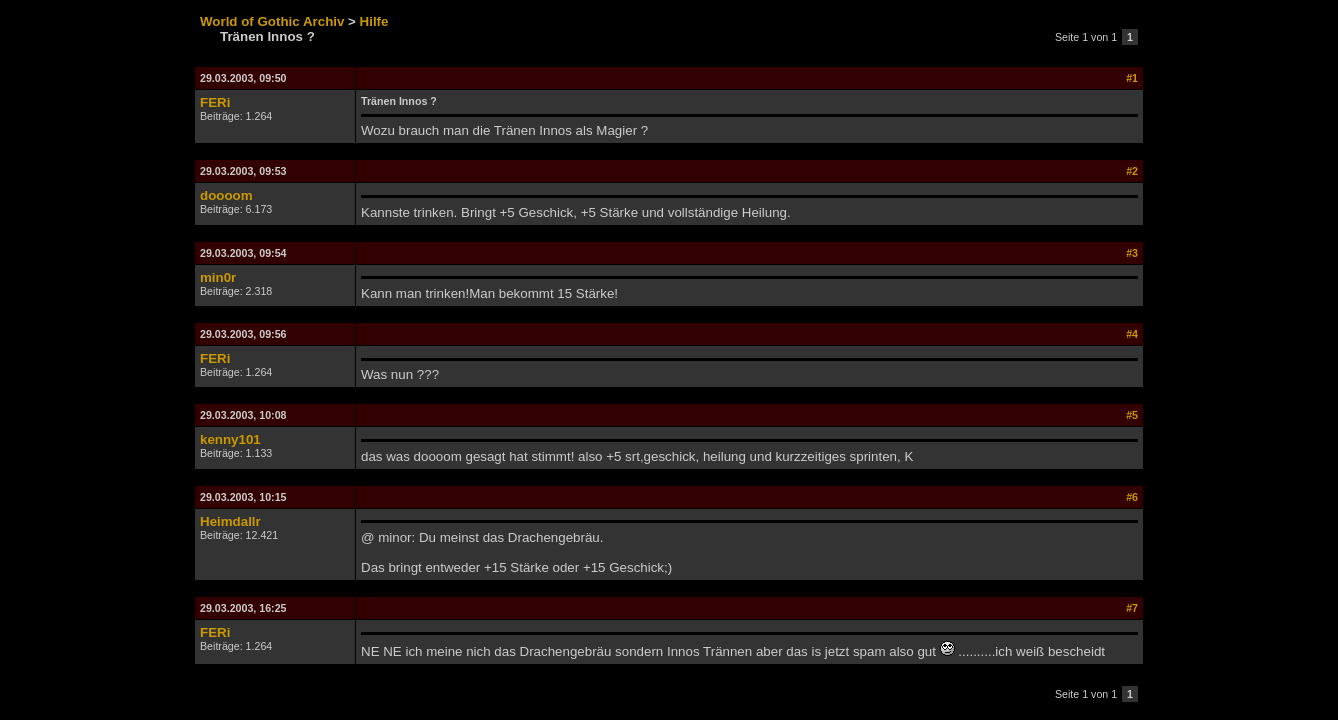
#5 (1132, 415)
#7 (1132, 608)
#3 (1132, 253)
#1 (1132, 78)
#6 (1132, 497)
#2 (1132, 171)
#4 (1132, 334)
